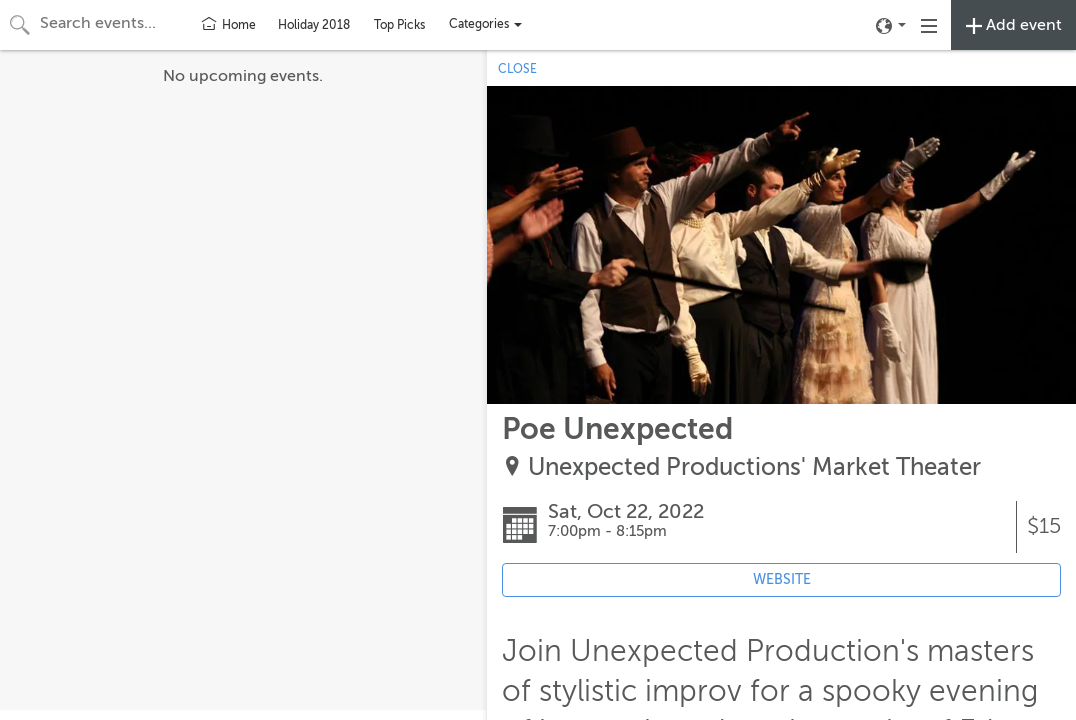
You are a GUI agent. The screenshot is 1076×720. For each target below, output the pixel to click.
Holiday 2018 (314, 25)
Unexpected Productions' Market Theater (754, 467)
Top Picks (399, 25)
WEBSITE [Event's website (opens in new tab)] (782, 579)
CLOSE (517, 69)
